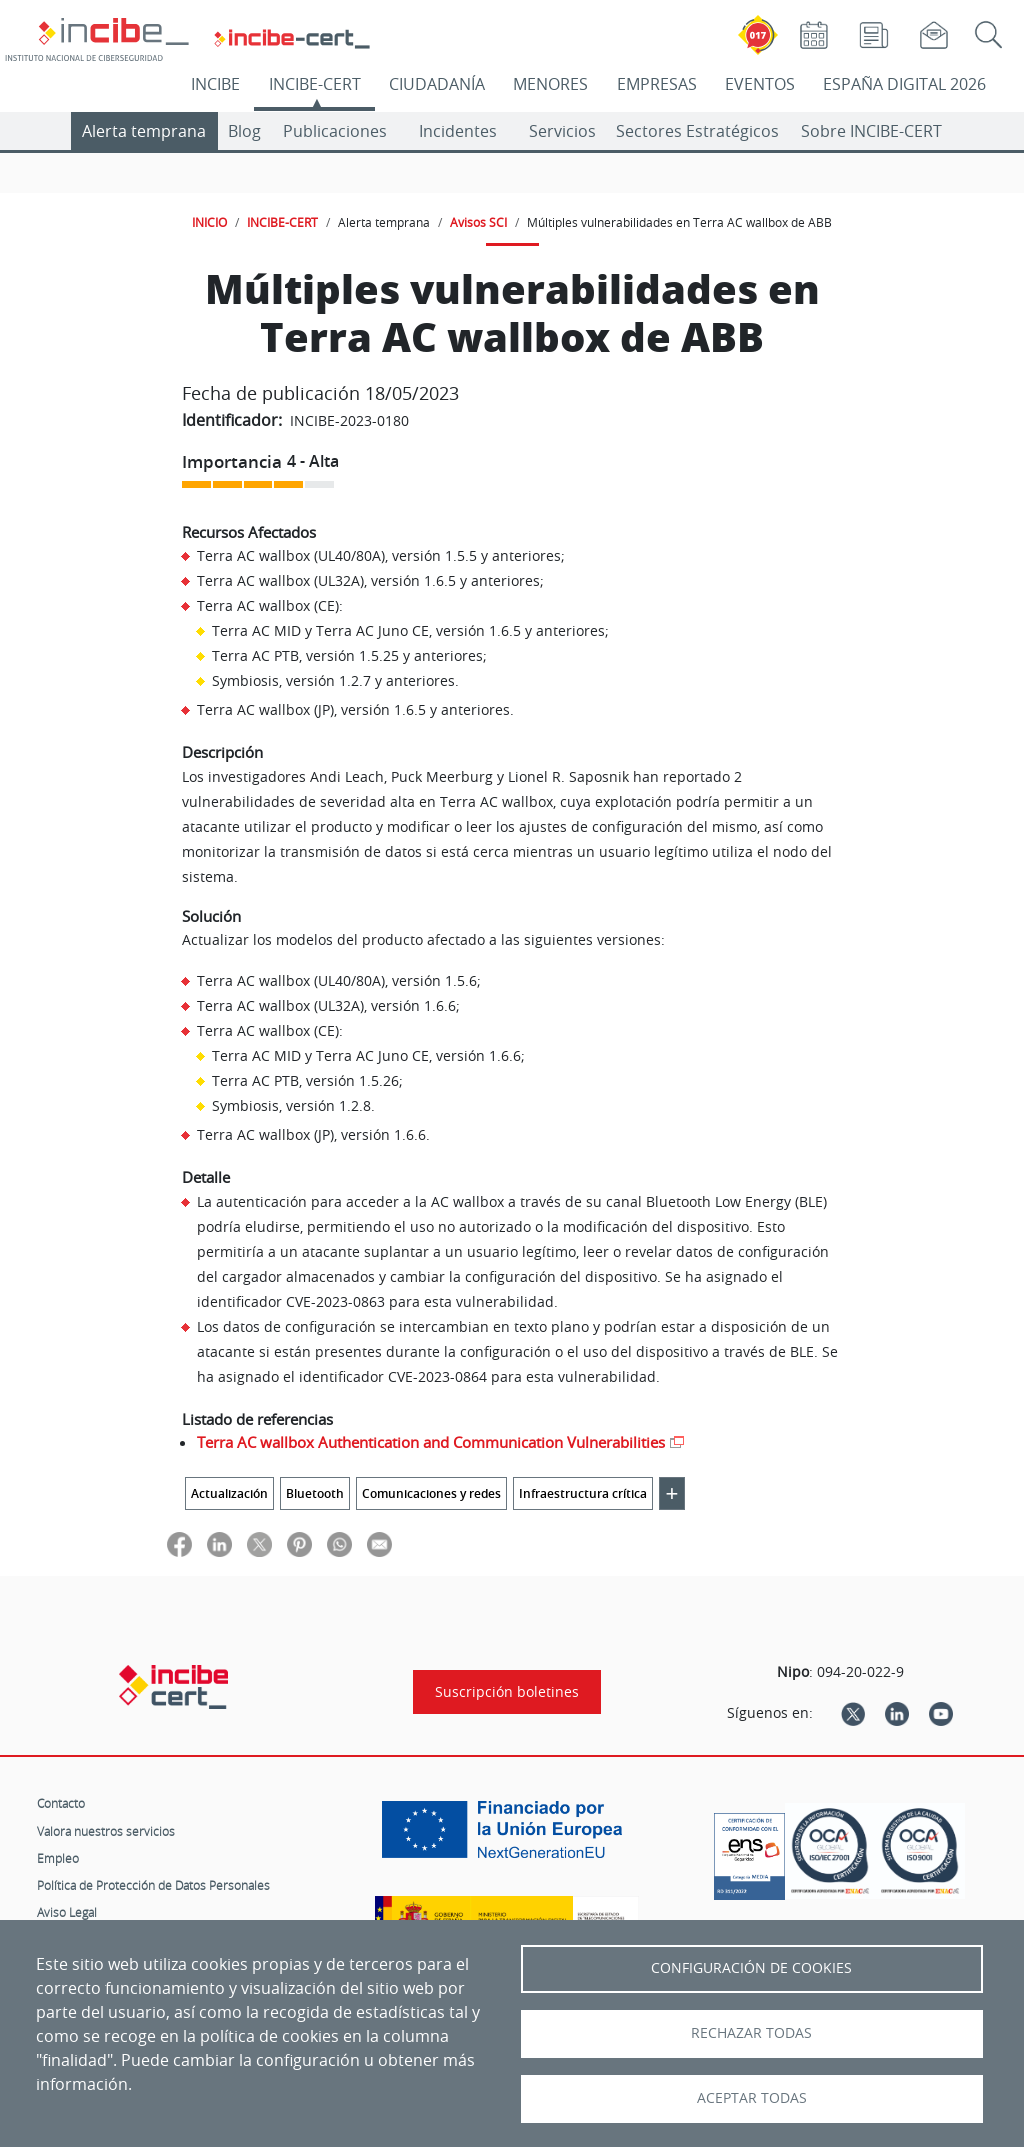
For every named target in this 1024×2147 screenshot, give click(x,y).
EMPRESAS (657, 84)
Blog (244, 131)
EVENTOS (760, 84)
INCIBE (215, 84)
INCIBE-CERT (315, 84)
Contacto (61, 1803)
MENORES (550, 84)
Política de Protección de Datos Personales (153, 1885)
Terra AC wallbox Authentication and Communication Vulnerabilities (431, 1442)
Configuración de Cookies (751, 1968)
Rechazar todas (751, 2033)
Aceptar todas (752, 2098)
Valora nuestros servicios (106, 1831)
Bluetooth (315, 1493)
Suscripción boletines (507, 1692)
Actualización (229, 1493)
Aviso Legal (67, 1912)
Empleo (58, 1858)
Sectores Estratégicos (697, 131)
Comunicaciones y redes (431, 1493)
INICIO (209, 222)
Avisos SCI (478, 222)
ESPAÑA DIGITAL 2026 (904, 84)
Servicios (562, 131)
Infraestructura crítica (583, 1493)
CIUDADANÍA (437, 84)
